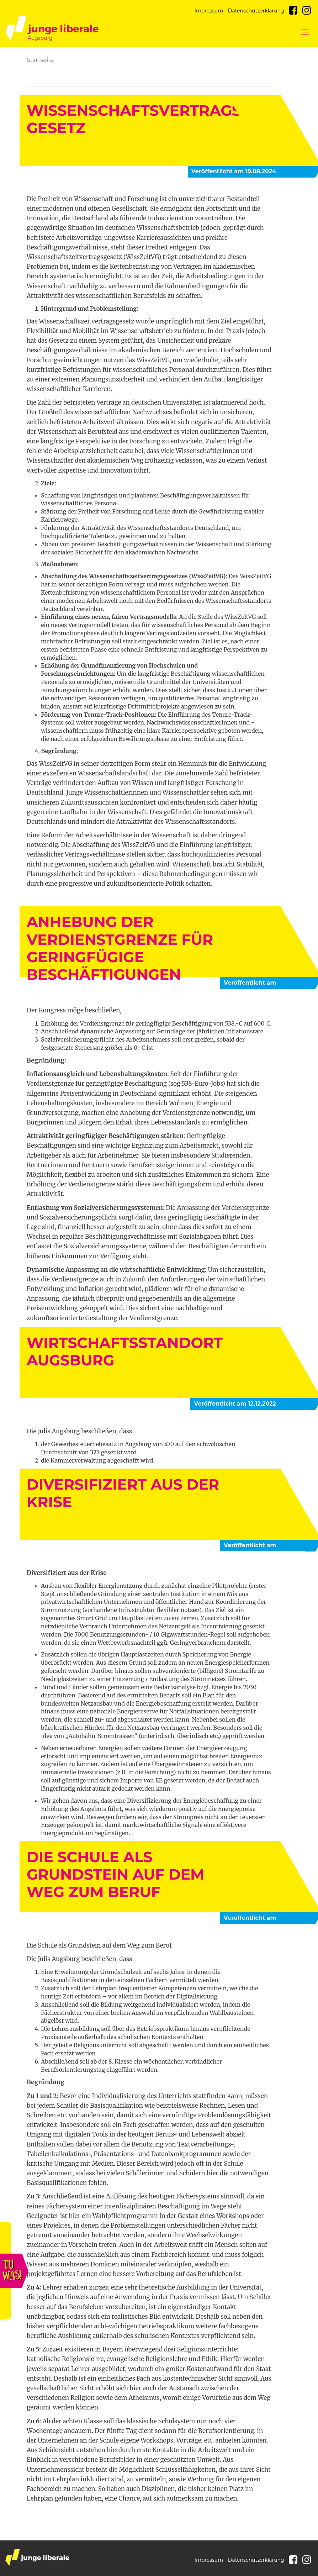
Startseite (40, 60)
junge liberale (37, 2557)
